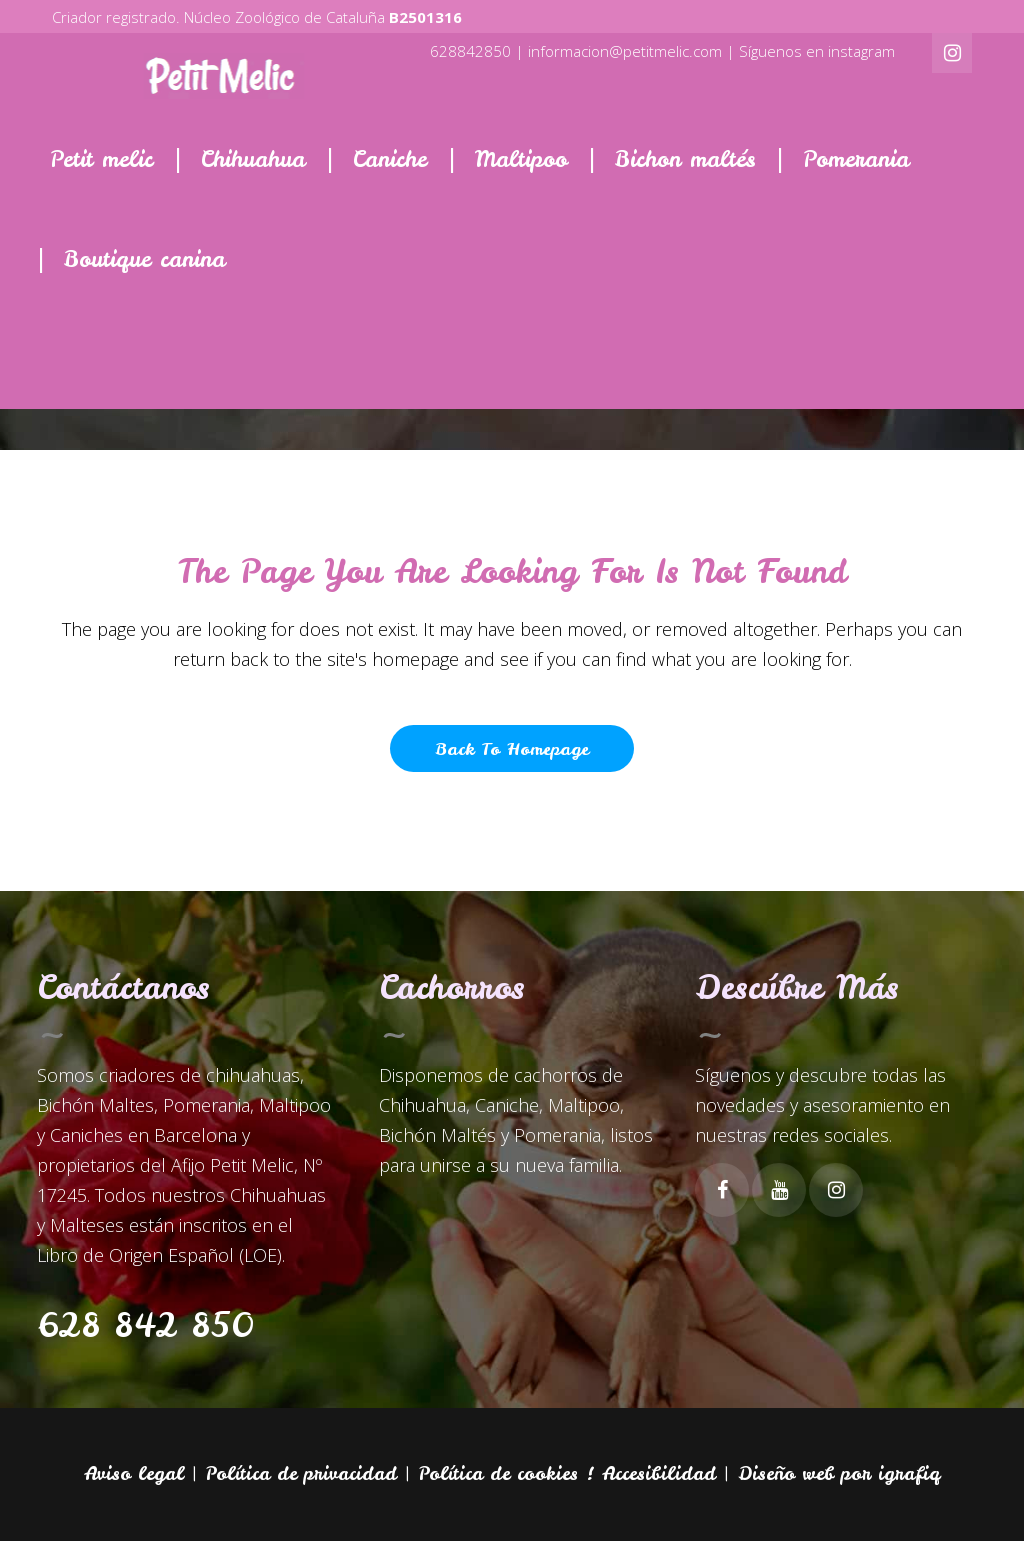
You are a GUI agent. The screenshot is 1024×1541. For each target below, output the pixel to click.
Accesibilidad (659, 1473)
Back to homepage (512, 748)
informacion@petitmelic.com (625, 51)
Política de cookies (498, 1473)
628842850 (470, 51)
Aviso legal (134, 1473)
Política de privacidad (301, 1473)
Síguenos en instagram (817, 51)
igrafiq (909, 1473)
